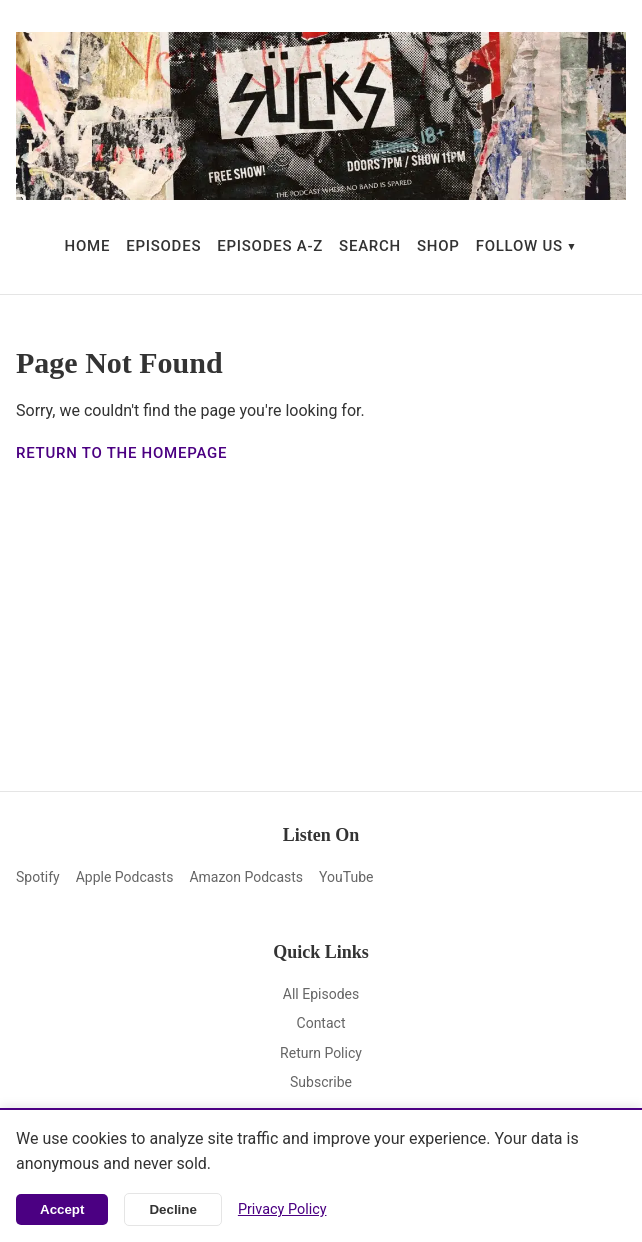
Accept (62, 1209)
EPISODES (163, 246)
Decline (172, 1209)
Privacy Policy (282, 1209)
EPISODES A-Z (270, 246)
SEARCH (370, 246)
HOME (88, 246)
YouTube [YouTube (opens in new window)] (346, 877)
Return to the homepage (121, 453)
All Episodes (321, 994)
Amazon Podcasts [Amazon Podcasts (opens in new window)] (246, 877)
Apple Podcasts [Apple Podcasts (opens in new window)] (125, 877)
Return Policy (321, 1053)
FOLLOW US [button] (519, 246)
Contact (321, 1023)
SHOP (438, 246)
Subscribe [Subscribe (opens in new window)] (321, 1082)
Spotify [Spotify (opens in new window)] (38, 877)
